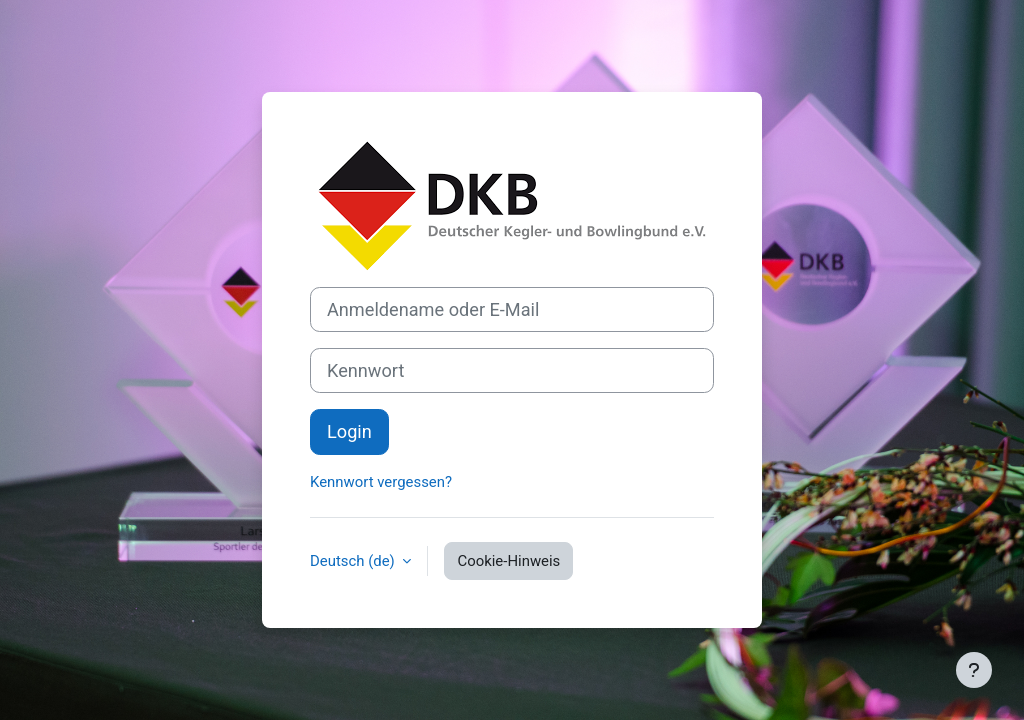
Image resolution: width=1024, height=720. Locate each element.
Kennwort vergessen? (381, 482)
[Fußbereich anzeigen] (974, 670)
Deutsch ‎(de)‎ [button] (354, 561)
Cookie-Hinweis (508, 561)
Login (349, 431)
